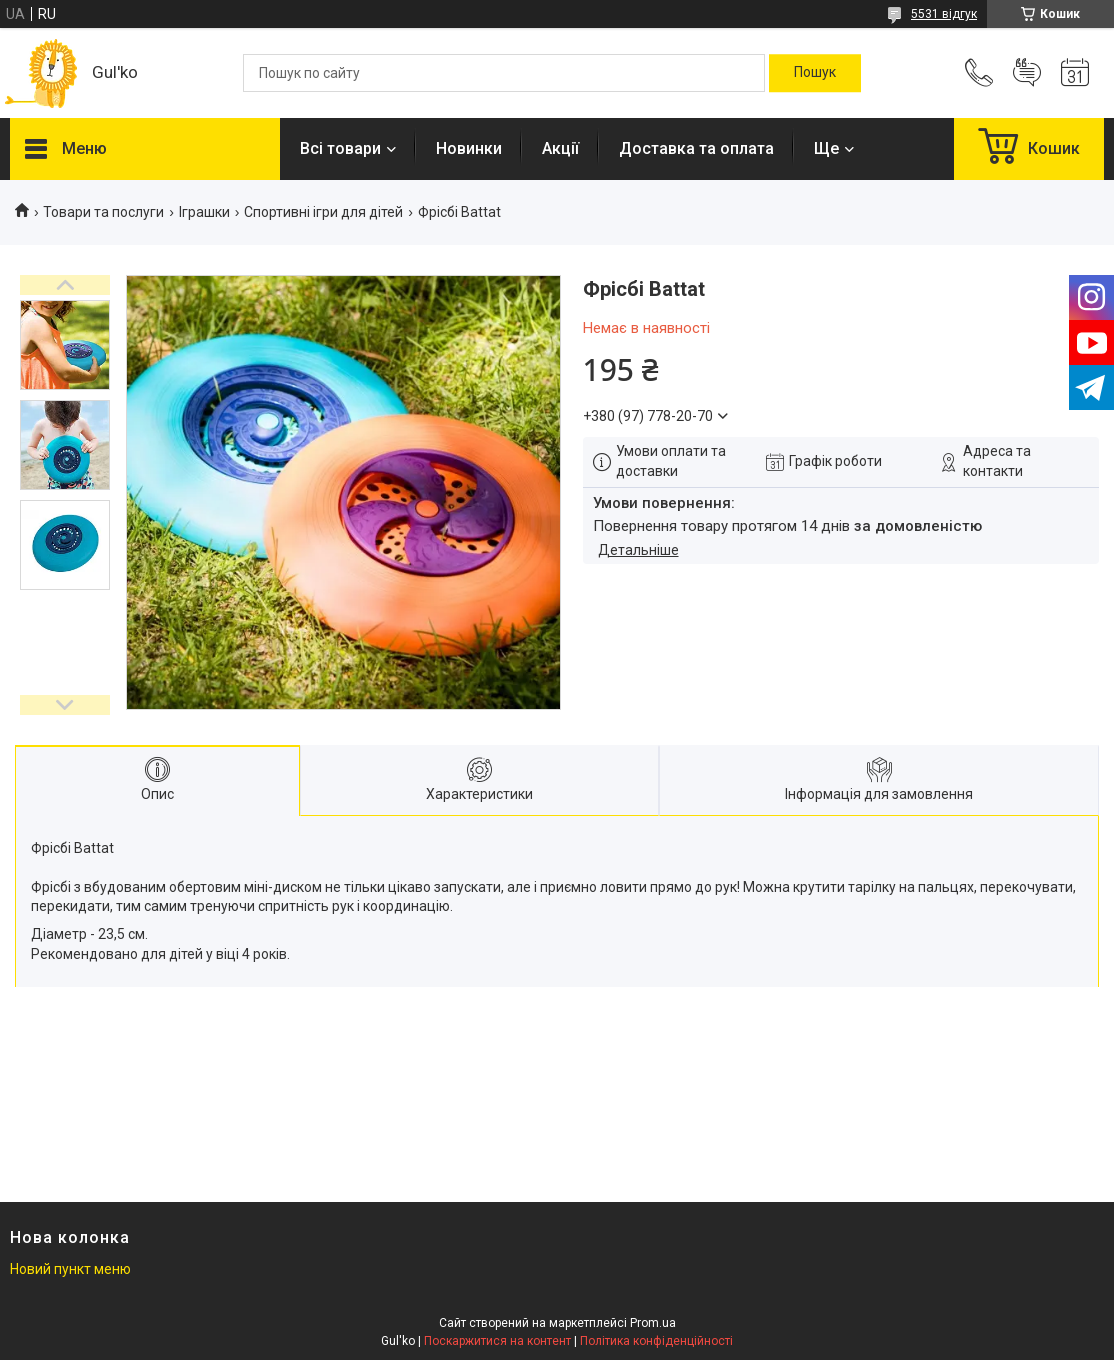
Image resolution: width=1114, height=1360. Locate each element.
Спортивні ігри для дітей (323, 212)
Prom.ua (653, 1323)
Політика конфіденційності (656, 1341)
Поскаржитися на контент (497, 1341)
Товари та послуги (103, 212)
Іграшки (204, 212)
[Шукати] (815, 73)
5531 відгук (944, 14)
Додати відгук (1027, 73)
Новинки (469, 148)
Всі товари (340, 148)
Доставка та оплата (696, 148)
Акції (560, 148)
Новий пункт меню (70, 1269)
